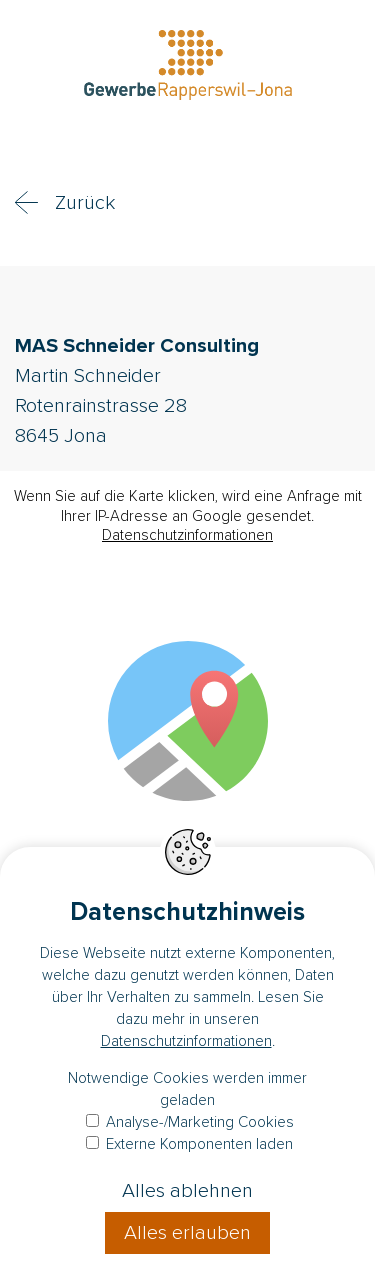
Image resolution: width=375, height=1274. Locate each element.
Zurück (85, 203)
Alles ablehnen (187, 1191)
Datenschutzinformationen (187, 535)
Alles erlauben (187, 1233)
